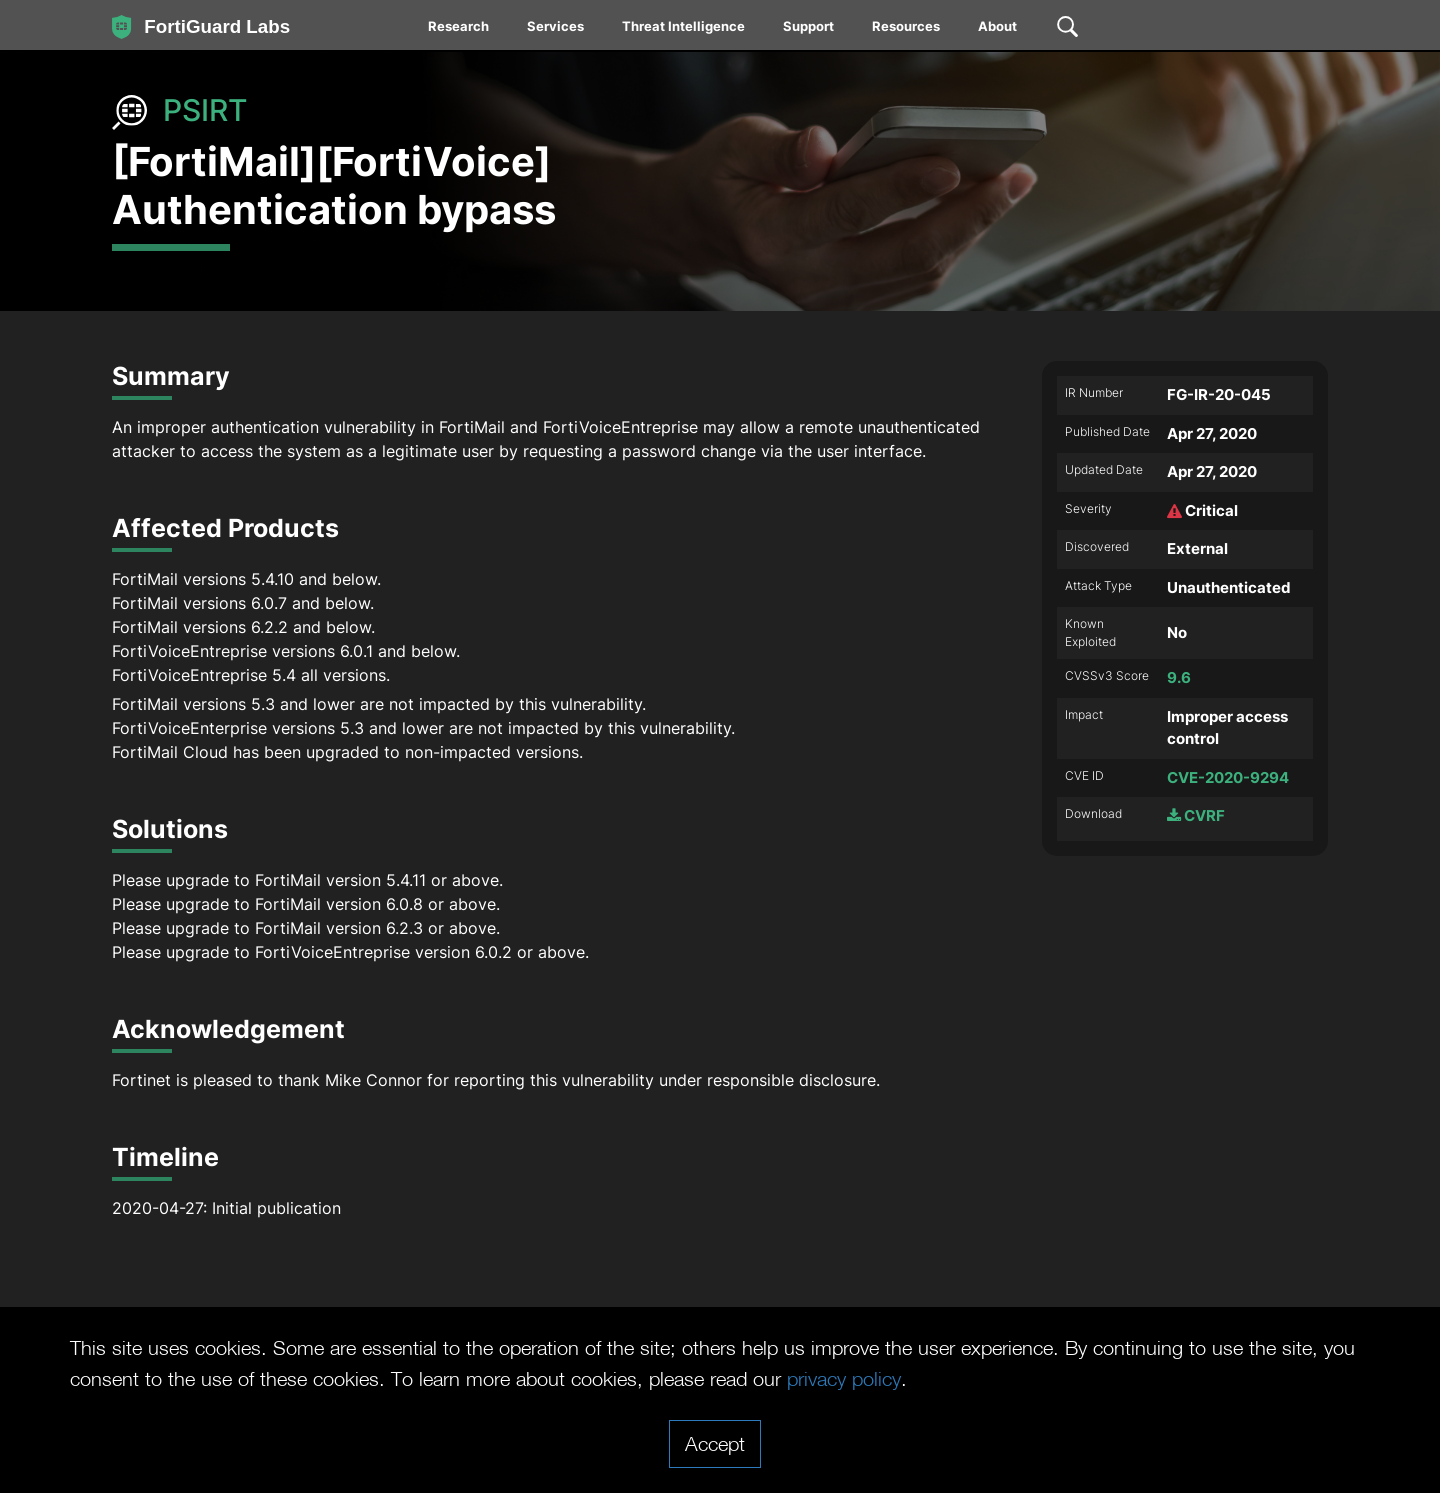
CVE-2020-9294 (1228, 777)
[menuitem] (459, 30)
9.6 (1179, 677)
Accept (715, 1443)
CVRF (1196, 815)
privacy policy (844, 1378)
